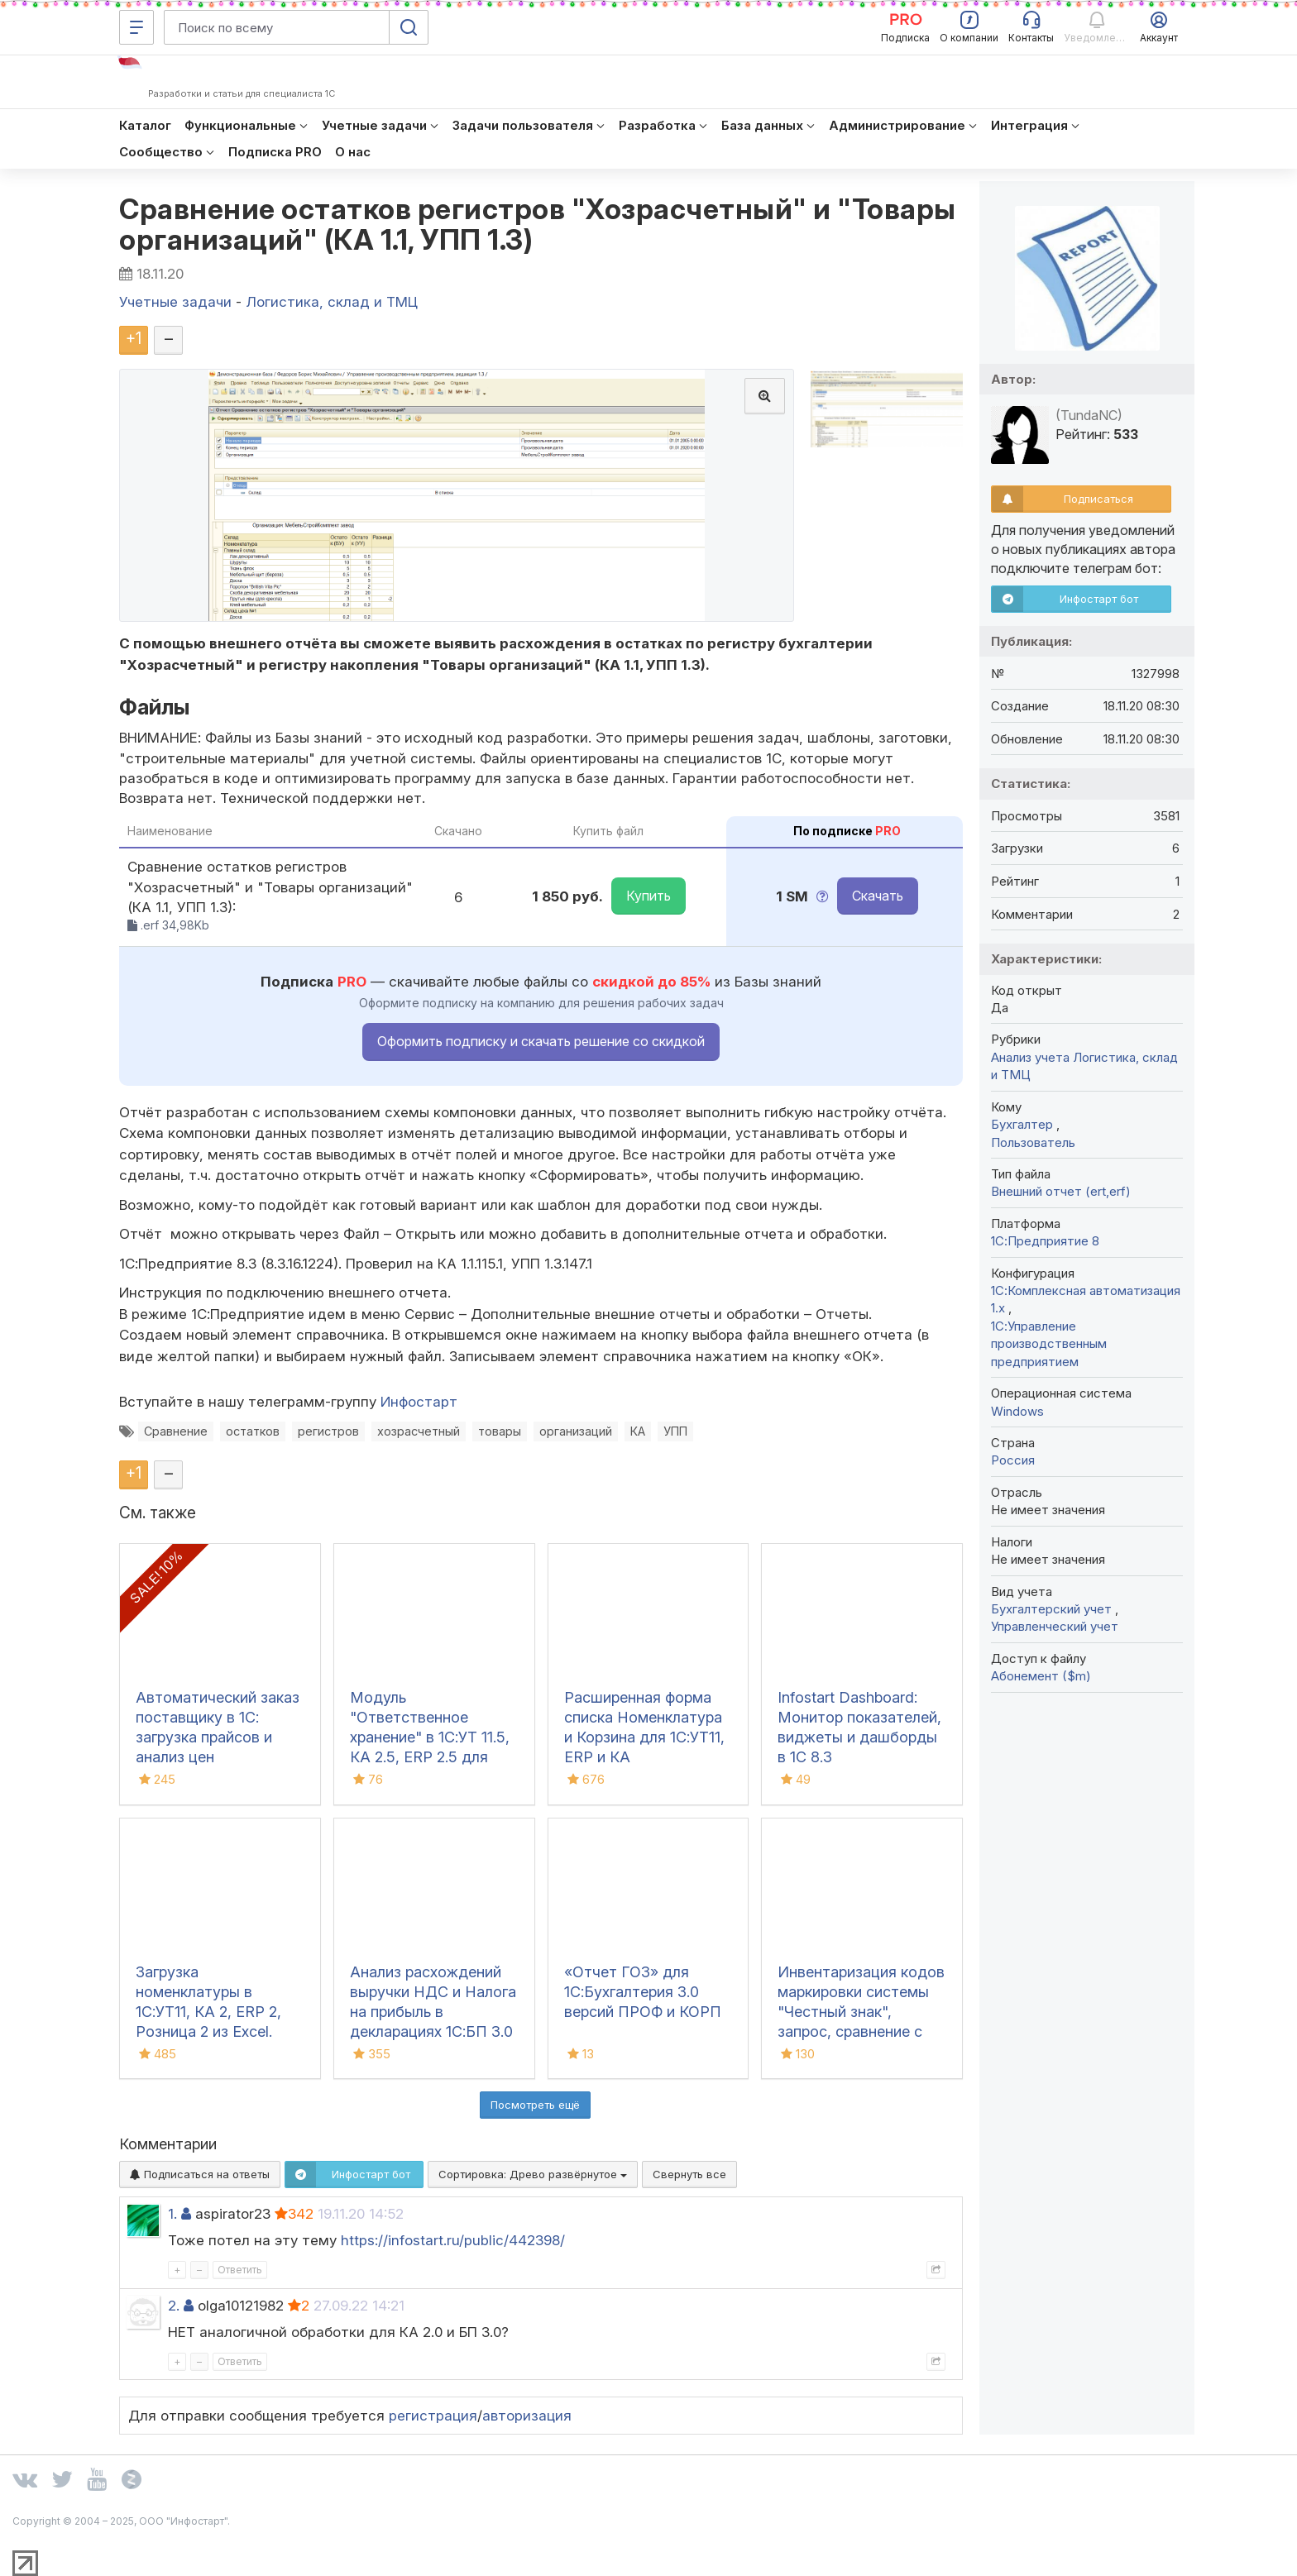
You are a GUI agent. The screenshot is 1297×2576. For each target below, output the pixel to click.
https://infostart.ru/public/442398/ (453, 2240)
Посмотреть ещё (535, 2104)
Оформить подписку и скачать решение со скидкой (541, 1041)
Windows (1017, 1411)
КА (637, 1431)
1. (172, 2214)
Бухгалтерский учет (1053, 1609)
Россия (1013, 1460)
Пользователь (1033, 1142)
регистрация (433, 2415)
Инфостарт (418, 1401)
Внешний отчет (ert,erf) (1061, 1191)
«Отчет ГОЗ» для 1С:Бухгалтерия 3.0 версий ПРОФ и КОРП (642, 1991)
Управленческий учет (1054, 1626)
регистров (328, 1431)
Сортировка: (532, 2174)
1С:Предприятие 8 (1045, 1241)
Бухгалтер (1023, 1124)
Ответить (240, 2269)
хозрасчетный (418, 1431)
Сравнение (176, 1431)
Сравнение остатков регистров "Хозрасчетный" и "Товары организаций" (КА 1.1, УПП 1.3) (537, 224)
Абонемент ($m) (1041, 1676)
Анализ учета (1030, 1057)
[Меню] (136, 27)
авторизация (527, 2415)
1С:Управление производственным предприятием (1049, 1343)
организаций (575, 1431)
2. (173, 2305)
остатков (253, 1431)
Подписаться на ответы (200, 2174)
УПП (675, 1431)
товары (499, 1431)
